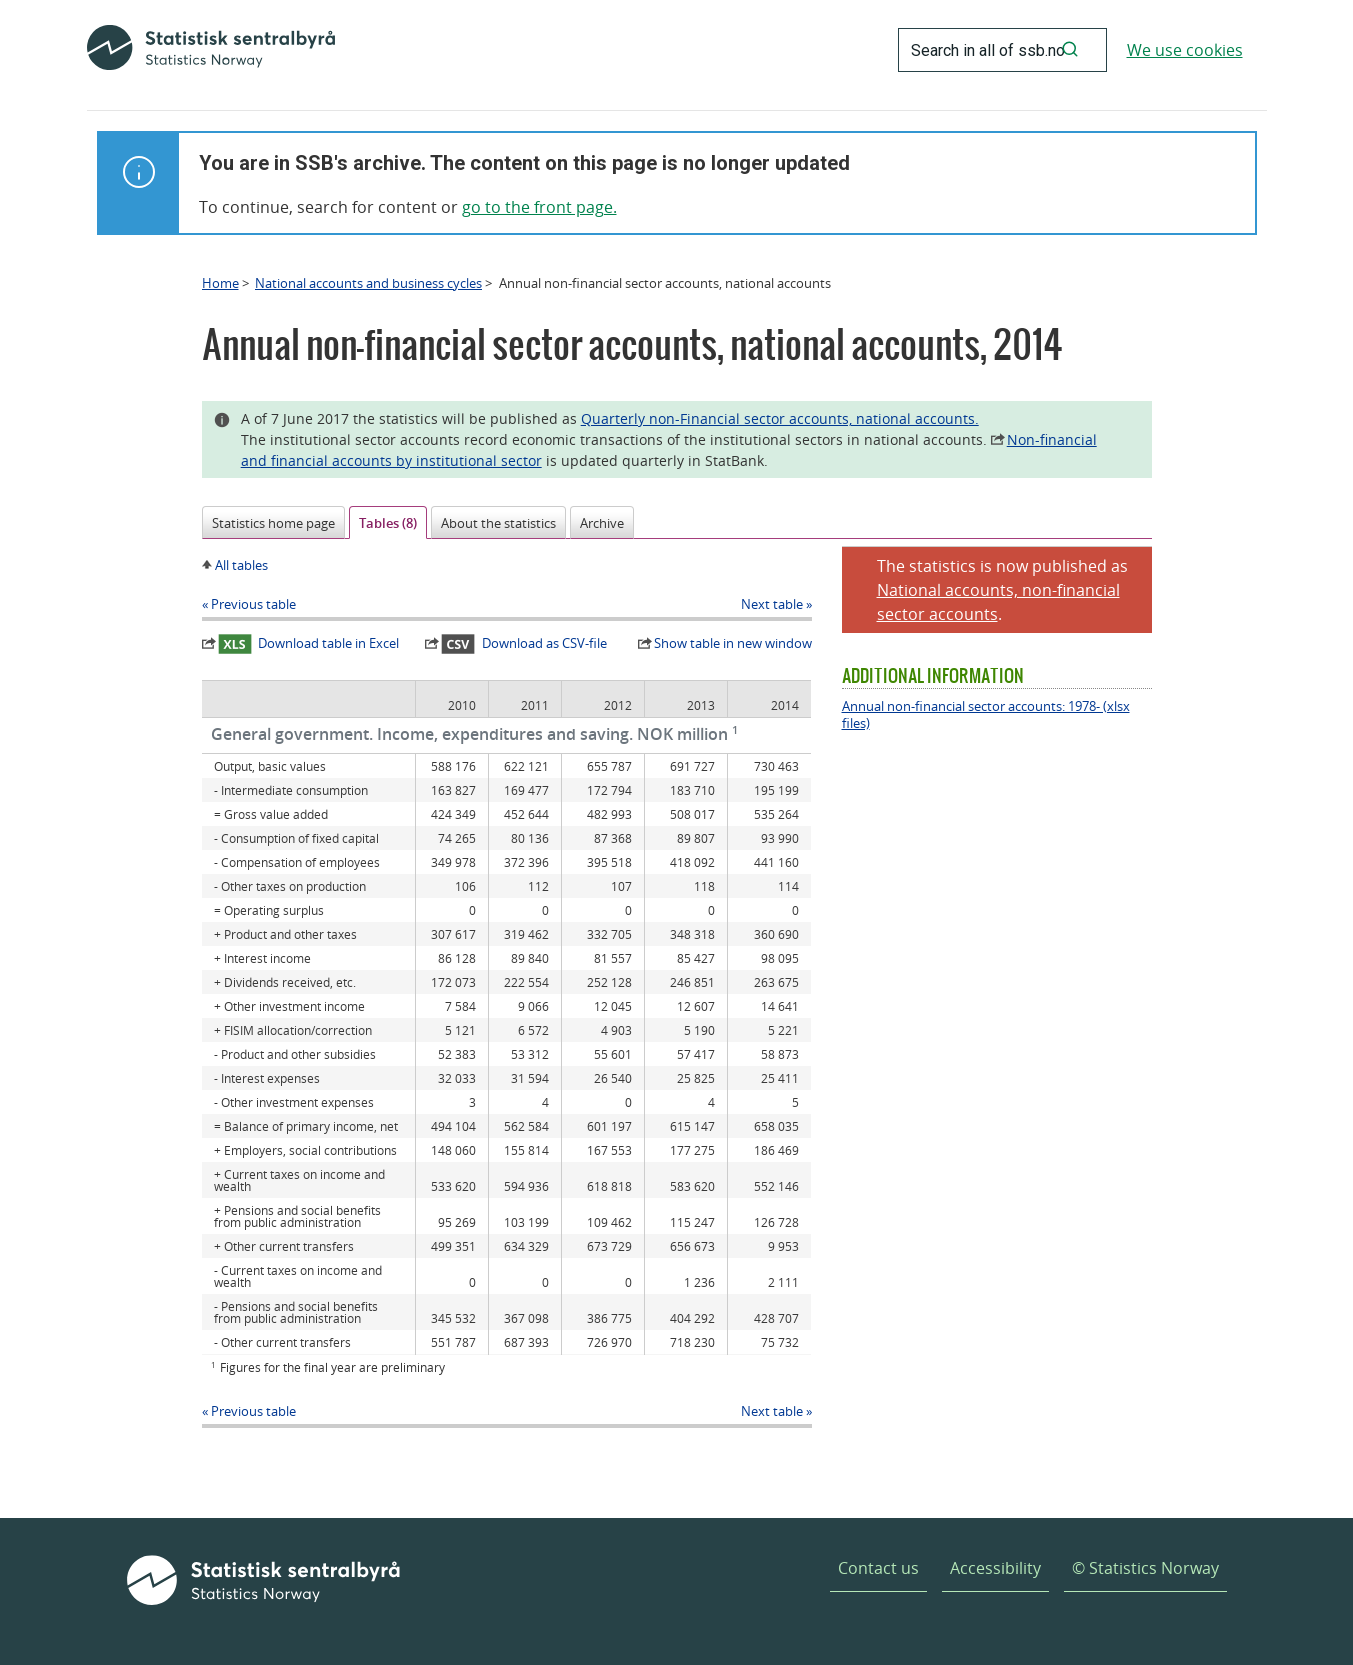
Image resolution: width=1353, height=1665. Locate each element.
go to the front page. (539, 207)
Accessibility (995, 1568)
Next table (772, 604)
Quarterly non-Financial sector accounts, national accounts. (780, 418)
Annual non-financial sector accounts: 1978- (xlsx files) (986, 715)
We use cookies (1185, 50)
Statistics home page (273, 523)
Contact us (878, 1568)
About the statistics (498, 523)
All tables (241, 565)
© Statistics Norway (1145, 1568)
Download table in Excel (309, 644)
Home (220, 283)
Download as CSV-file (524, 644)
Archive (602, 523)
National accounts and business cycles (368, 283)
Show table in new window (733, 643)
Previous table (253, 604)
